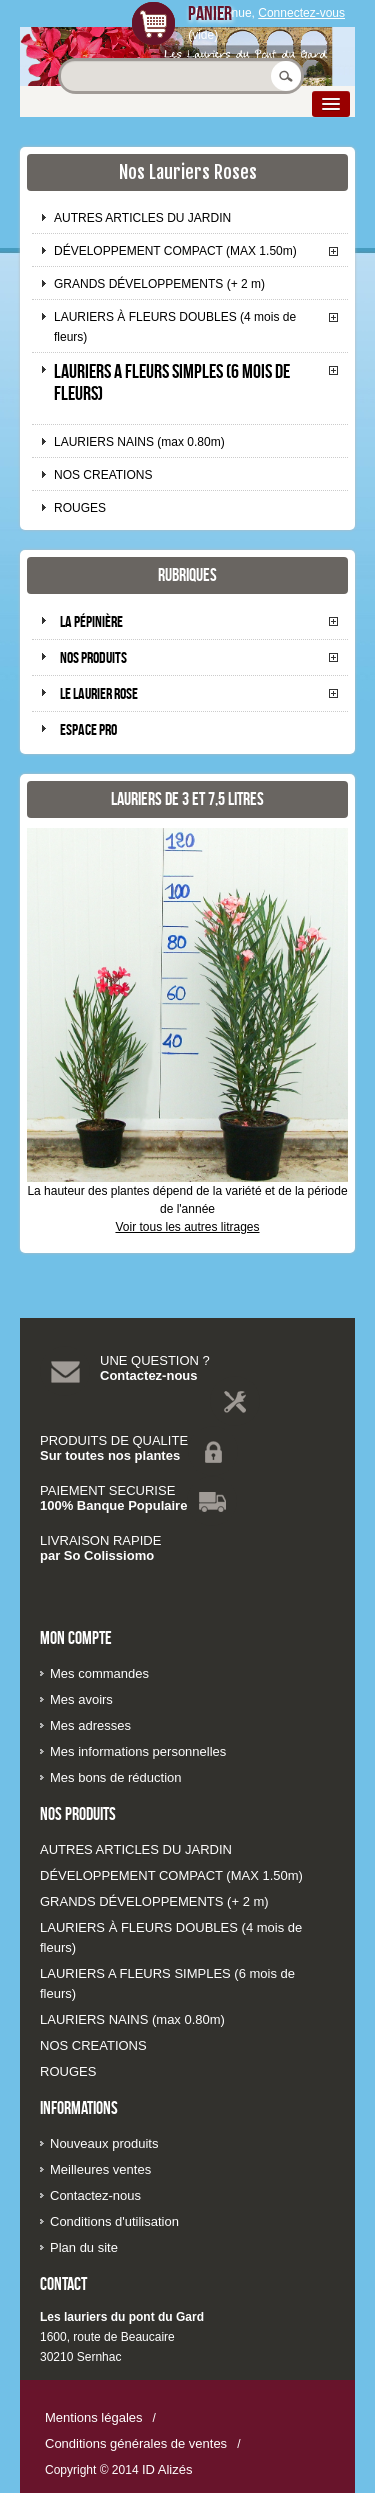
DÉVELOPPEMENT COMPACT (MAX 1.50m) (175, 251)
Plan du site (84, 2247)
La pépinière (91, 621)
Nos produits (93, 657)
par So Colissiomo (97, 1555)
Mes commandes (99, 1673)
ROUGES (80, 508)
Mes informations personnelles (138, 1751)
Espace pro (88, 729)
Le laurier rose (99, 693)
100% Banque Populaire (113, 1505)
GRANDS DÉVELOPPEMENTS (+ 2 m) (159, 284)
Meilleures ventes (100, 2169)
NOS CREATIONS (103, 475)
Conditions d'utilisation (114, 2221)
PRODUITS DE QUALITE (114, 1440)
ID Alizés (167, 2469)
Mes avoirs (81, 1699)
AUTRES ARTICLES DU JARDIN (142, 218)
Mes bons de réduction (116, 1777)
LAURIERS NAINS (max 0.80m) (139, 442)
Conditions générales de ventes (136, 2443)
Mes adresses (90, 1725)
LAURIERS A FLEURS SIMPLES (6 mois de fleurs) (172, 382)
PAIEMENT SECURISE (107, 1490)
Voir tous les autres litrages (187, 1227)
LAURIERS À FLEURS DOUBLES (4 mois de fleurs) (175, 327)
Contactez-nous (149, 1375)
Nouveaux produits (104, 2143)
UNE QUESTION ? (155, 1360)
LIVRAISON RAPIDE (100, 1540)
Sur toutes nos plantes (110, 1455)
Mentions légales (94, 2417)
